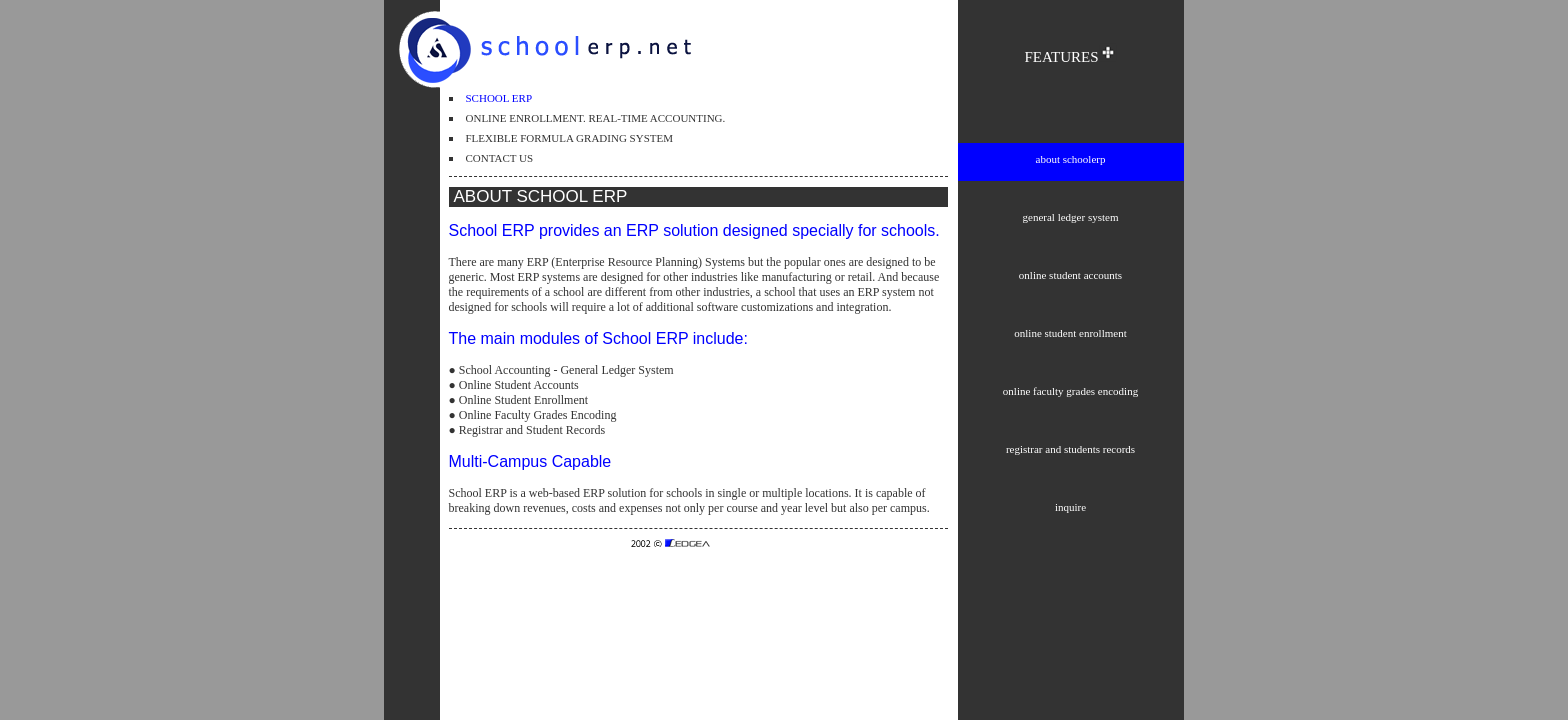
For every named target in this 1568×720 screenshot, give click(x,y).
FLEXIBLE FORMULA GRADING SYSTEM (570, 138)
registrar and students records (1070, 449)
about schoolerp (1071, 159)
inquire (1070, 507)
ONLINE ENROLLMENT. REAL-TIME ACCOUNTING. (596, 118)
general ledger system (1071, 217)
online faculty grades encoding (1070, 391)
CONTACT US (500, 158)
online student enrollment (1070, 333)
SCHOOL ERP (499, 98)
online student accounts (1070, 275)
